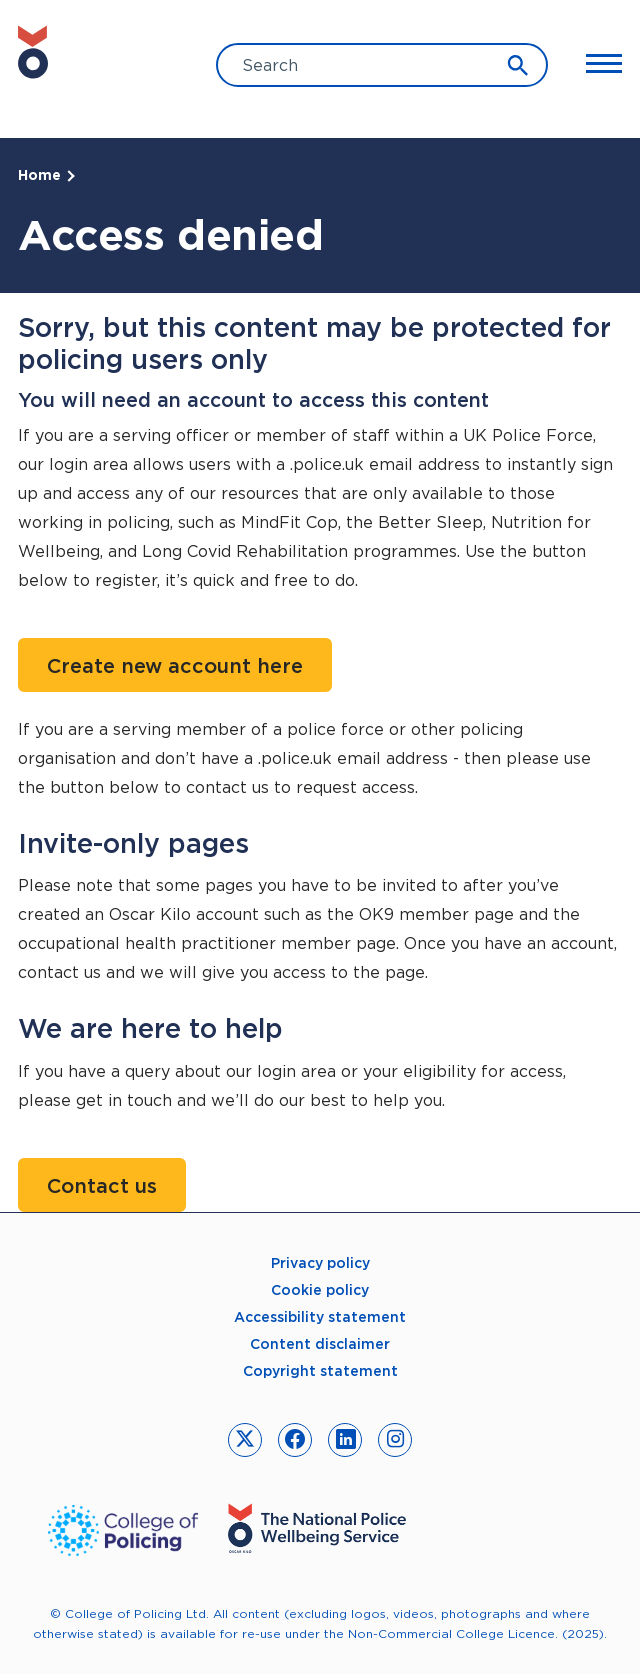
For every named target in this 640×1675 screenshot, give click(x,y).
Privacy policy (320, 1263)
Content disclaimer (320, 1344)
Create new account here (175, 666)
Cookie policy (320, 1290)
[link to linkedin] (345, 1440)
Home (39, 175)
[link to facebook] (295, 1440)
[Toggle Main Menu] (595, 63)
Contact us (102, 1186)
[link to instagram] (395, 1440)
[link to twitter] (245, 1440)
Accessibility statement (320, 1317)
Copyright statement (320, 1371)
